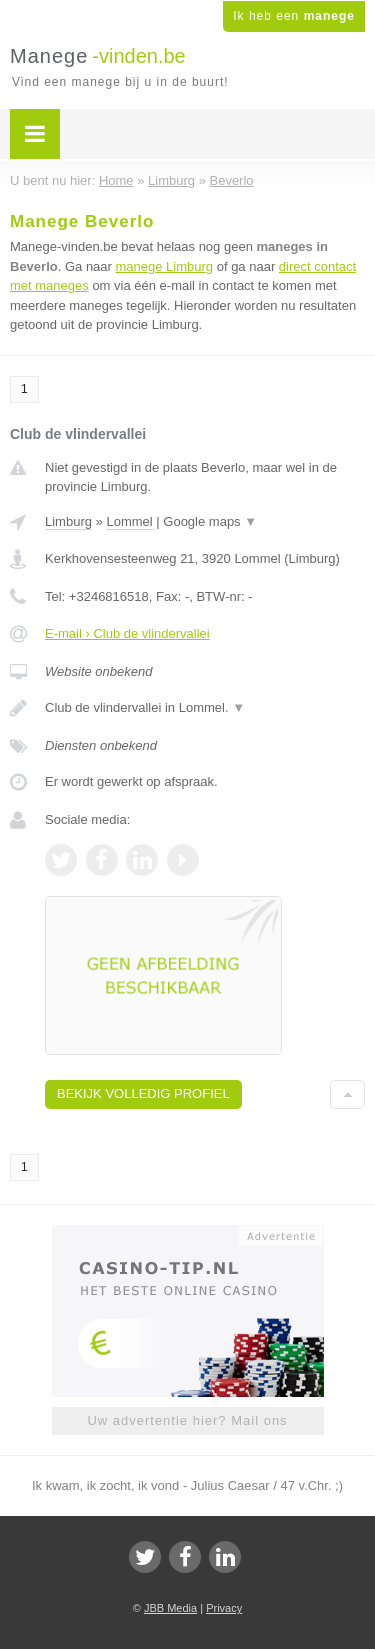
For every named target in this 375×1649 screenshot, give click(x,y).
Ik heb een (294, 16)
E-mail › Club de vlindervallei (127, 633)
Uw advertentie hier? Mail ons (187, 1420)
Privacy (224, 1608)
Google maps (210, 521)
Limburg (68, 521)
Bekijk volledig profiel (143, 1093)
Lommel (129, 521)
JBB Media (170, 1608)
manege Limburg (165, 266)
